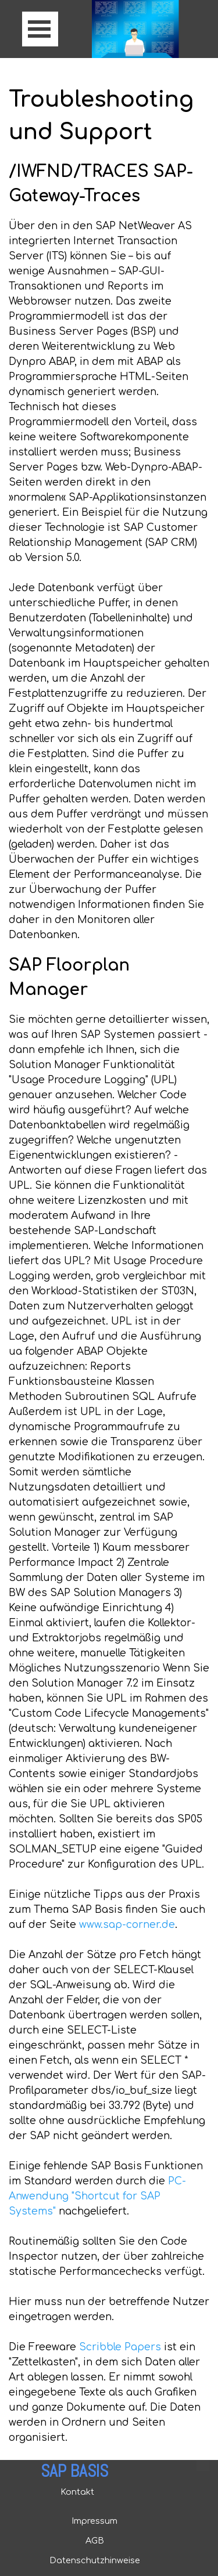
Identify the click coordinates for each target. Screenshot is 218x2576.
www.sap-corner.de (127, 1924)
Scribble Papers (120, 2347)
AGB (94, 2540)
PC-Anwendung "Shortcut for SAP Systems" (97, 2196)
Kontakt (77, 2492)
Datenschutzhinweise (94, 2560)
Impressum (94, 2521)
